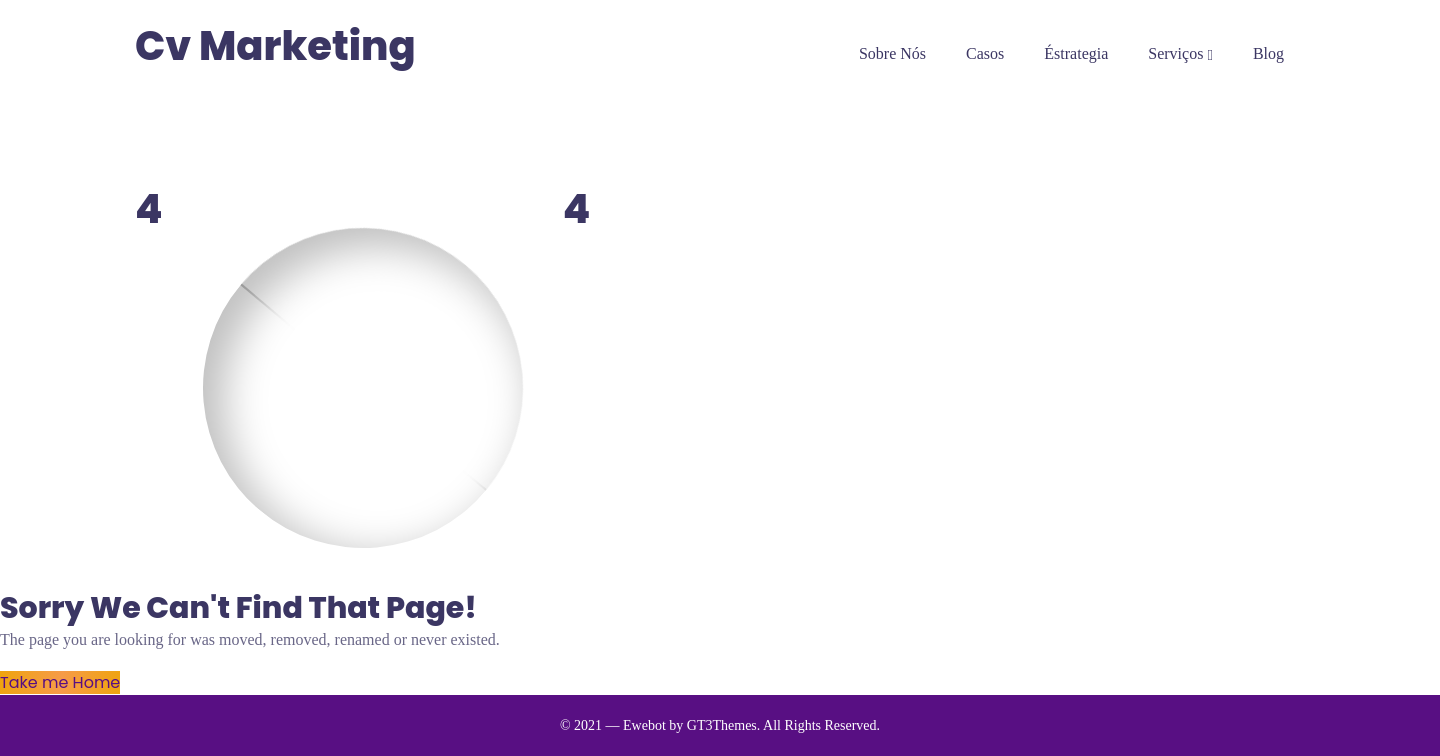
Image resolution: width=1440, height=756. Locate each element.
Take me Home (60, 682)
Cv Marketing (275, 46)
